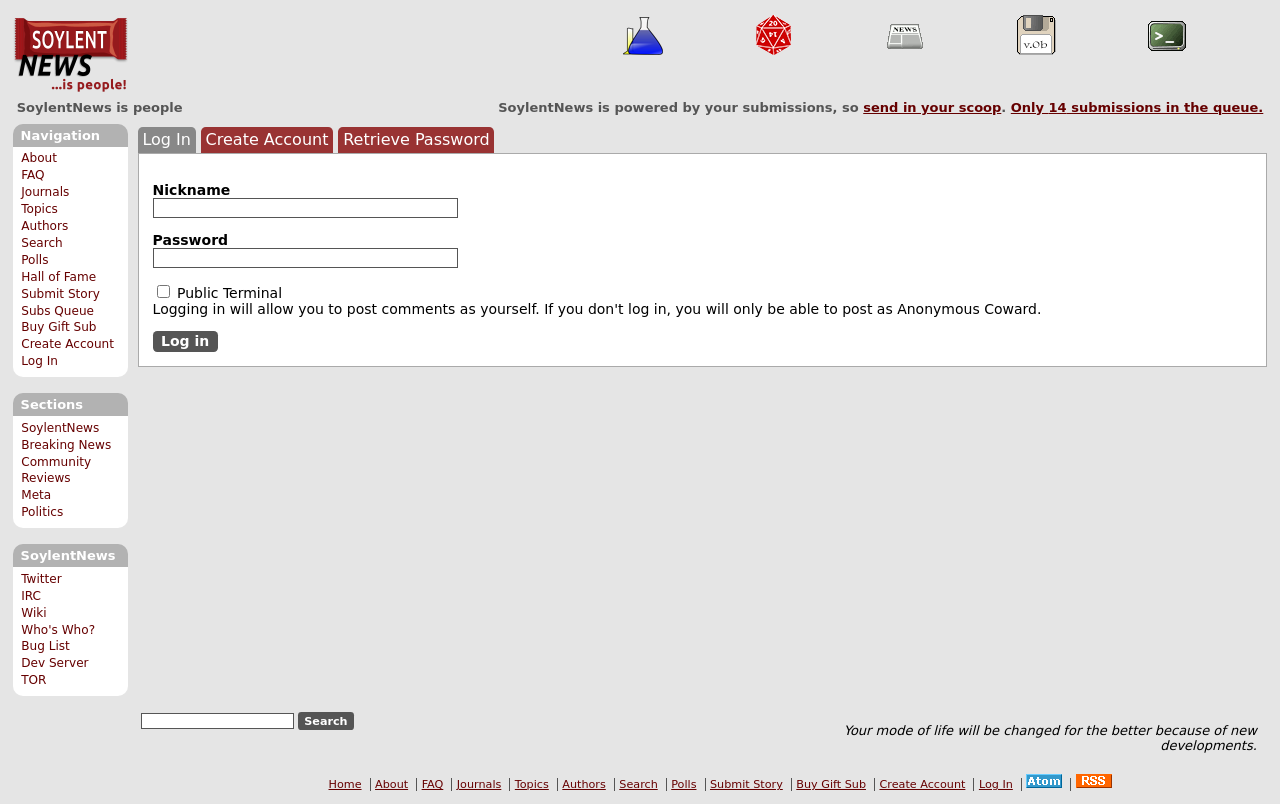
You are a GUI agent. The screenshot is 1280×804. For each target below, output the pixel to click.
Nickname (192, 190)
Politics (42, 512)
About (39, 158)
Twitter (41, 579)
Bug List (45, 646)
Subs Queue (57, 311)
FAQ (32, 175)
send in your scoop (932, 107)
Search (42, 243)
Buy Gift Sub (58, 327)
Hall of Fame (58, 277)
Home (345, 784)
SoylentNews (70, 55)
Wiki (33, 613)
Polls (34, 260)
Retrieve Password (416, 139)
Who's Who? (58, 630)
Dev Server (54, 663)
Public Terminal (220, 293)
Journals (45, 192)
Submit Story (60, 294)
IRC (31, 596)
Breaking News (66, 445)
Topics (39, 209)
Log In (39, 361)
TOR (33, 680)
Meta (36, 495)
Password (190, 240)
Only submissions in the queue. (1137, 107)
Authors (44, 226)
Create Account (67, 344)
